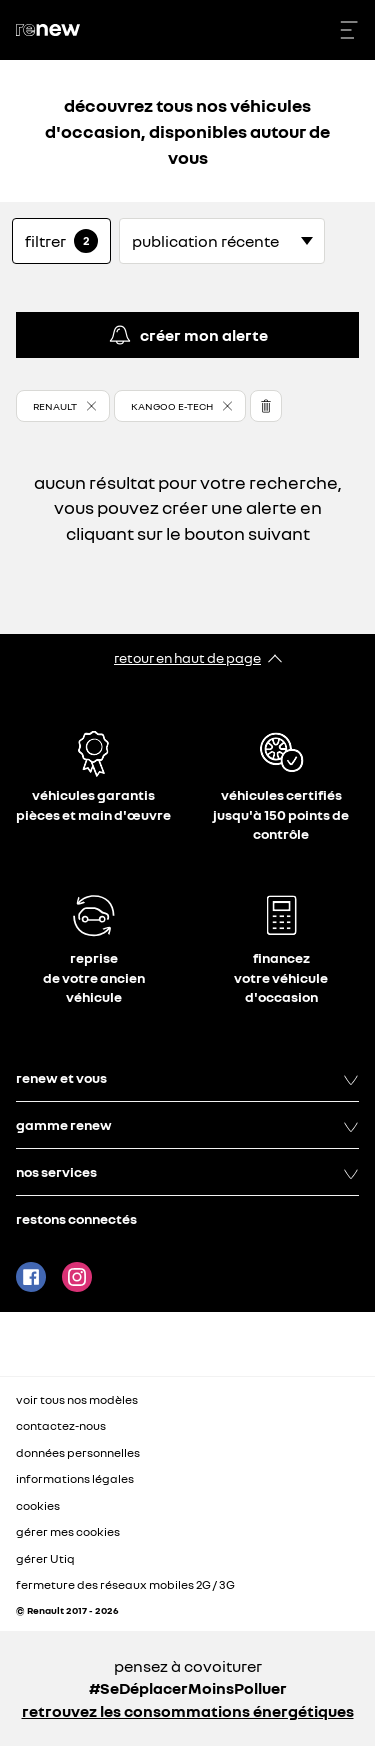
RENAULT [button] (55, 406)
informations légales (75, 1478)
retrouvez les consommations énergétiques (188, 1711)
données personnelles (78, 1452)
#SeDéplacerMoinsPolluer (188, 1688)
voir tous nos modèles (77, 1399)
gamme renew (187, 1125)
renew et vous (187, 1078)
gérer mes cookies (68, 1532)
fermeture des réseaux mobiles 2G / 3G (125, 1584)
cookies (38, 1505)
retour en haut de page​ (187, 657)
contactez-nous (61, 1425)
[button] (63, 406)
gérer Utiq (45, 1558)
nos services (187, 1172)
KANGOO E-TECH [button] (172, 406)
